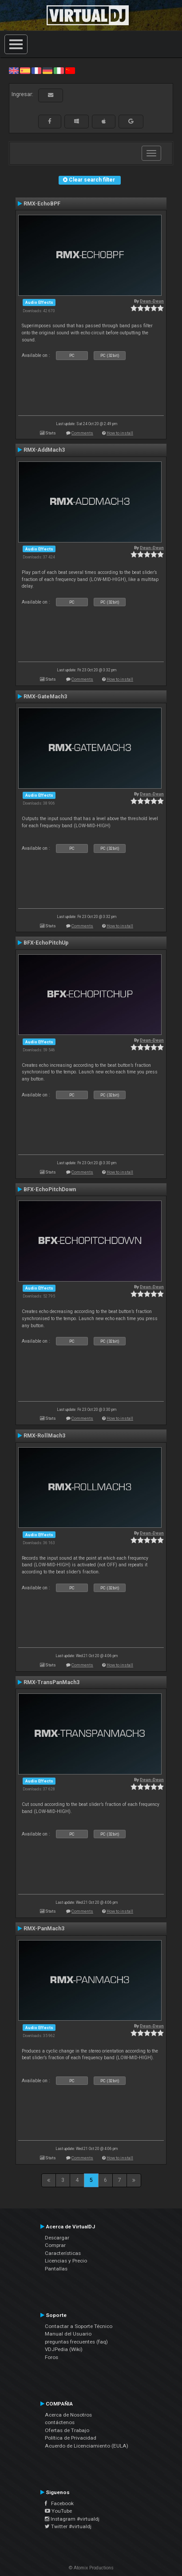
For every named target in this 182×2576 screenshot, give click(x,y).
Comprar (55, 2245)
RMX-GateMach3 (45, 696)
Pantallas (56, 2269)
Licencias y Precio (66, 2261)
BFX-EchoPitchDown (50, 1189)
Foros (51, 2357)
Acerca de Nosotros (68, 2415)
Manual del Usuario (68, 2334)
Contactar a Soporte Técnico (78, 2326)
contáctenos (60, 2422)
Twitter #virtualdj (68, 2526)
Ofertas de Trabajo (67, 2430)
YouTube (58, 2511)
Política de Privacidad (70, 2438)
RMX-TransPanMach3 (51, 1682)
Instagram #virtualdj (72, 2519)
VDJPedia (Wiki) (64, 2349)
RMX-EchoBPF (42, 204)
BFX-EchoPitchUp (46, 943)
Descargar (57, 2238)
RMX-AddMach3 (44, 450)
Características (63, 2253)
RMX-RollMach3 (44, 1436)
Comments (82, 432)
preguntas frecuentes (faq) (76, 2342)
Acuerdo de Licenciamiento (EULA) (86, 2446)
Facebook (59, 2503)
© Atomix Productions (91, 2568)
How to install (120, 432)
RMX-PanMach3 (44, 1928)
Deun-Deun (152, 300)
